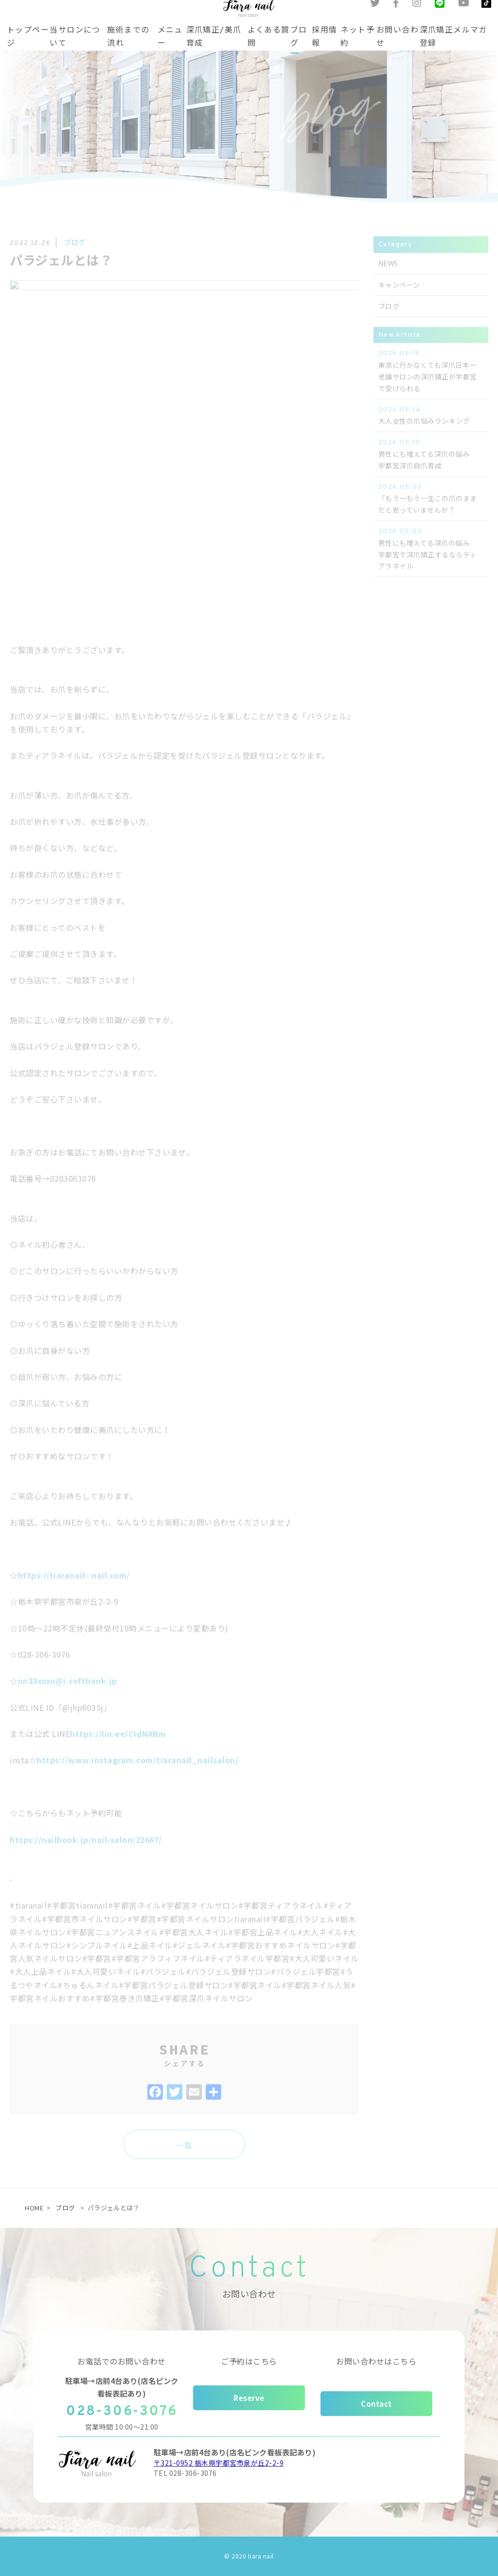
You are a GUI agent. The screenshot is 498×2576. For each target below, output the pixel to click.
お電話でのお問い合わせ (121, 2361)
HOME (34, 2207)
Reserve (249, 2398)
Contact (376, 2404)
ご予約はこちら (249, 2361)
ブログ (65, 2207)
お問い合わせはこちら (376, 2361)
